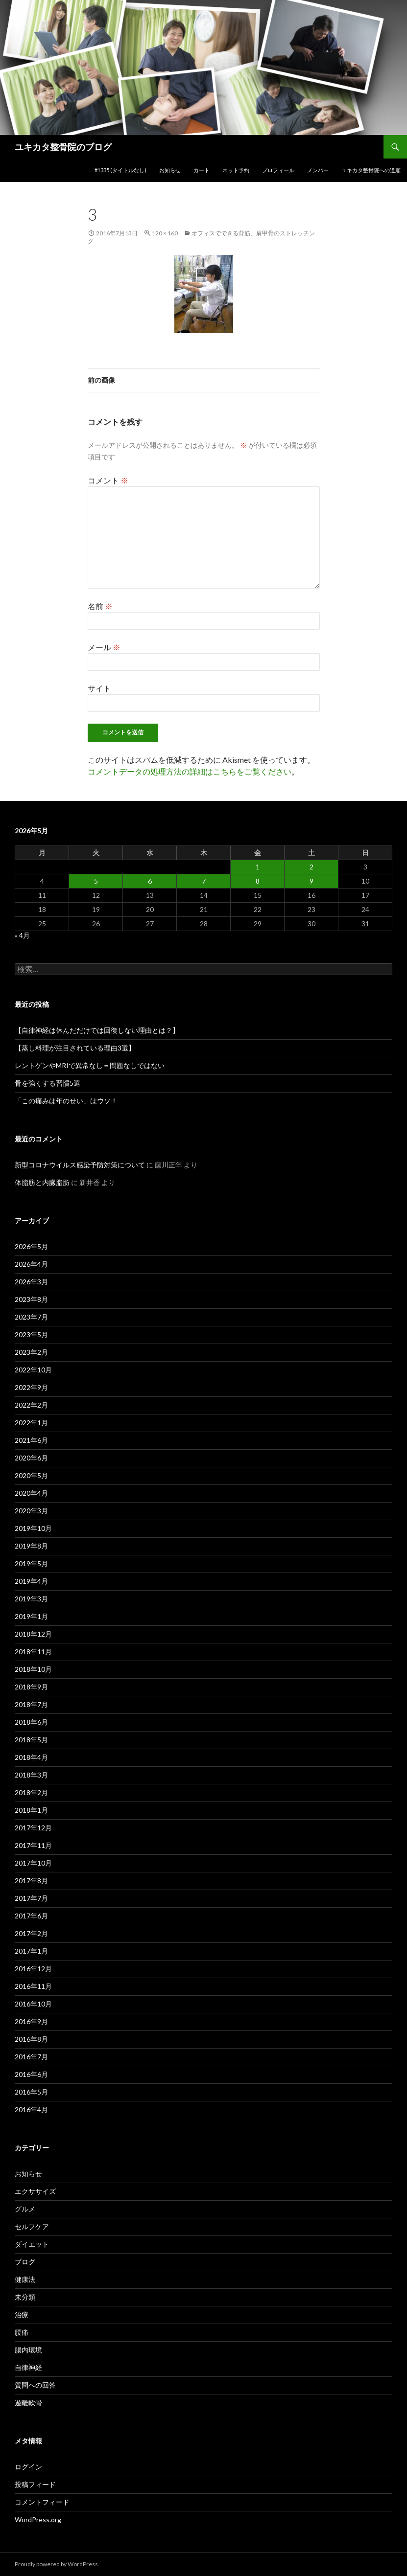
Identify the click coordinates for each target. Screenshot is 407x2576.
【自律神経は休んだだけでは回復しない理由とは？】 (97, 1030)
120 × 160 (165, 233)
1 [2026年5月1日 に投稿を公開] (258, 867)
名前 (100, 606)
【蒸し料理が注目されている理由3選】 (75, 1048)
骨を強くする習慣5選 (47, 1083)
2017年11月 (33, 1845)
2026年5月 (31, 1246)
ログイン (28, 2466)
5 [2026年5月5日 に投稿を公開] (96, 881)
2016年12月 (33, 1968)
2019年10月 (33, 1528)
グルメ (25, 2209)
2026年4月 (31, 1264)
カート (201, 170)
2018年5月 (31, 1739)
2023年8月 (31, 1299)
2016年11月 (33, 1986)
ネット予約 (235, 170)
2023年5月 (31, 1334)
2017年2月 (31, 1933)
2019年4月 (31, 1581)
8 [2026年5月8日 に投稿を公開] (258, 881)
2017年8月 (31, 1880)
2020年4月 (31, 1493)
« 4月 (22, 935)
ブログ (25, 2261)
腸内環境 (28, 2350)
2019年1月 (31, 1616)
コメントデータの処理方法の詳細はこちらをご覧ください (189, 771)
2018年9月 (31, 1687)
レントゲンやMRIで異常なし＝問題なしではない (90, 1065)
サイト (99, 688)
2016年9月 (31, 2021)
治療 (21, 2314)
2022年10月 (33, 1370)
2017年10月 (33, 1863)
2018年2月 (31, 1792)
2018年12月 (33, 1634)
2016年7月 (31, 2056)
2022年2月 (31, 1405)
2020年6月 (31, 1458)
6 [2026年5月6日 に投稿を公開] (150, 881)
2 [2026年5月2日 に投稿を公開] (311, 867)
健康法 (25, 2279)
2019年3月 (31, 1599)
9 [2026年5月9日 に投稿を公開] (311, 881)
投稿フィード (35, 2484)
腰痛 (21, 2332)
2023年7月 (31, 1317)
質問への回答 (35, 2385)
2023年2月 (31, 1352)
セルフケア (32, 2226)
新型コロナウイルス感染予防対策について (80, 1165)
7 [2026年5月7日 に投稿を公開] (204, 881)
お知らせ (170, 170)
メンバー (318, 170)
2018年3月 (31, 1775)
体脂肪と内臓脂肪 (42, 1182)
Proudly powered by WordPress (56, 2564)
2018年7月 (31, 1704)
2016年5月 (31, 2092)
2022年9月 (31, 1387)
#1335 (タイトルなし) (120, 170)
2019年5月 (31, 1563)
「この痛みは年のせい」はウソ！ (66, 1100)
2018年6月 (31, 1722)
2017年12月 (33, 1828)
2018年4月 (31, 1757)
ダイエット (32, 2244)
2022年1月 (31, 1422)
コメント (108, 480)
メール (104, 647)
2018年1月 (31, 1810)
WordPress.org (38, 2519)
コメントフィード (42, 2502)
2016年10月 (33, 2004)
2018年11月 (33, 1651)
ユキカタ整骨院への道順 (371, 170)
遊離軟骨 (28, 2402)
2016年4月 (31, 2109)
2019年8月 (31, 1546)
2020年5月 (31, 1475)
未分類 (25, 2297)
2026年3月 (31, 1281)
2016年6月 (31, 2074)
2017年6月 (31, 1916)
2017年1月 (31, 1951)
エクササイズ (35, 2191)
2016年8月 (31, 2039)
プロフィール (278, 170)
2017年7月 (31, 1898)
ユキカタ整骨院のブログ (63, 146)
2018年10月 (33, 1669)
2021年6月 (31, 1440)
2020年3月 (31, 1510)
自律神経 (28, 2367)
